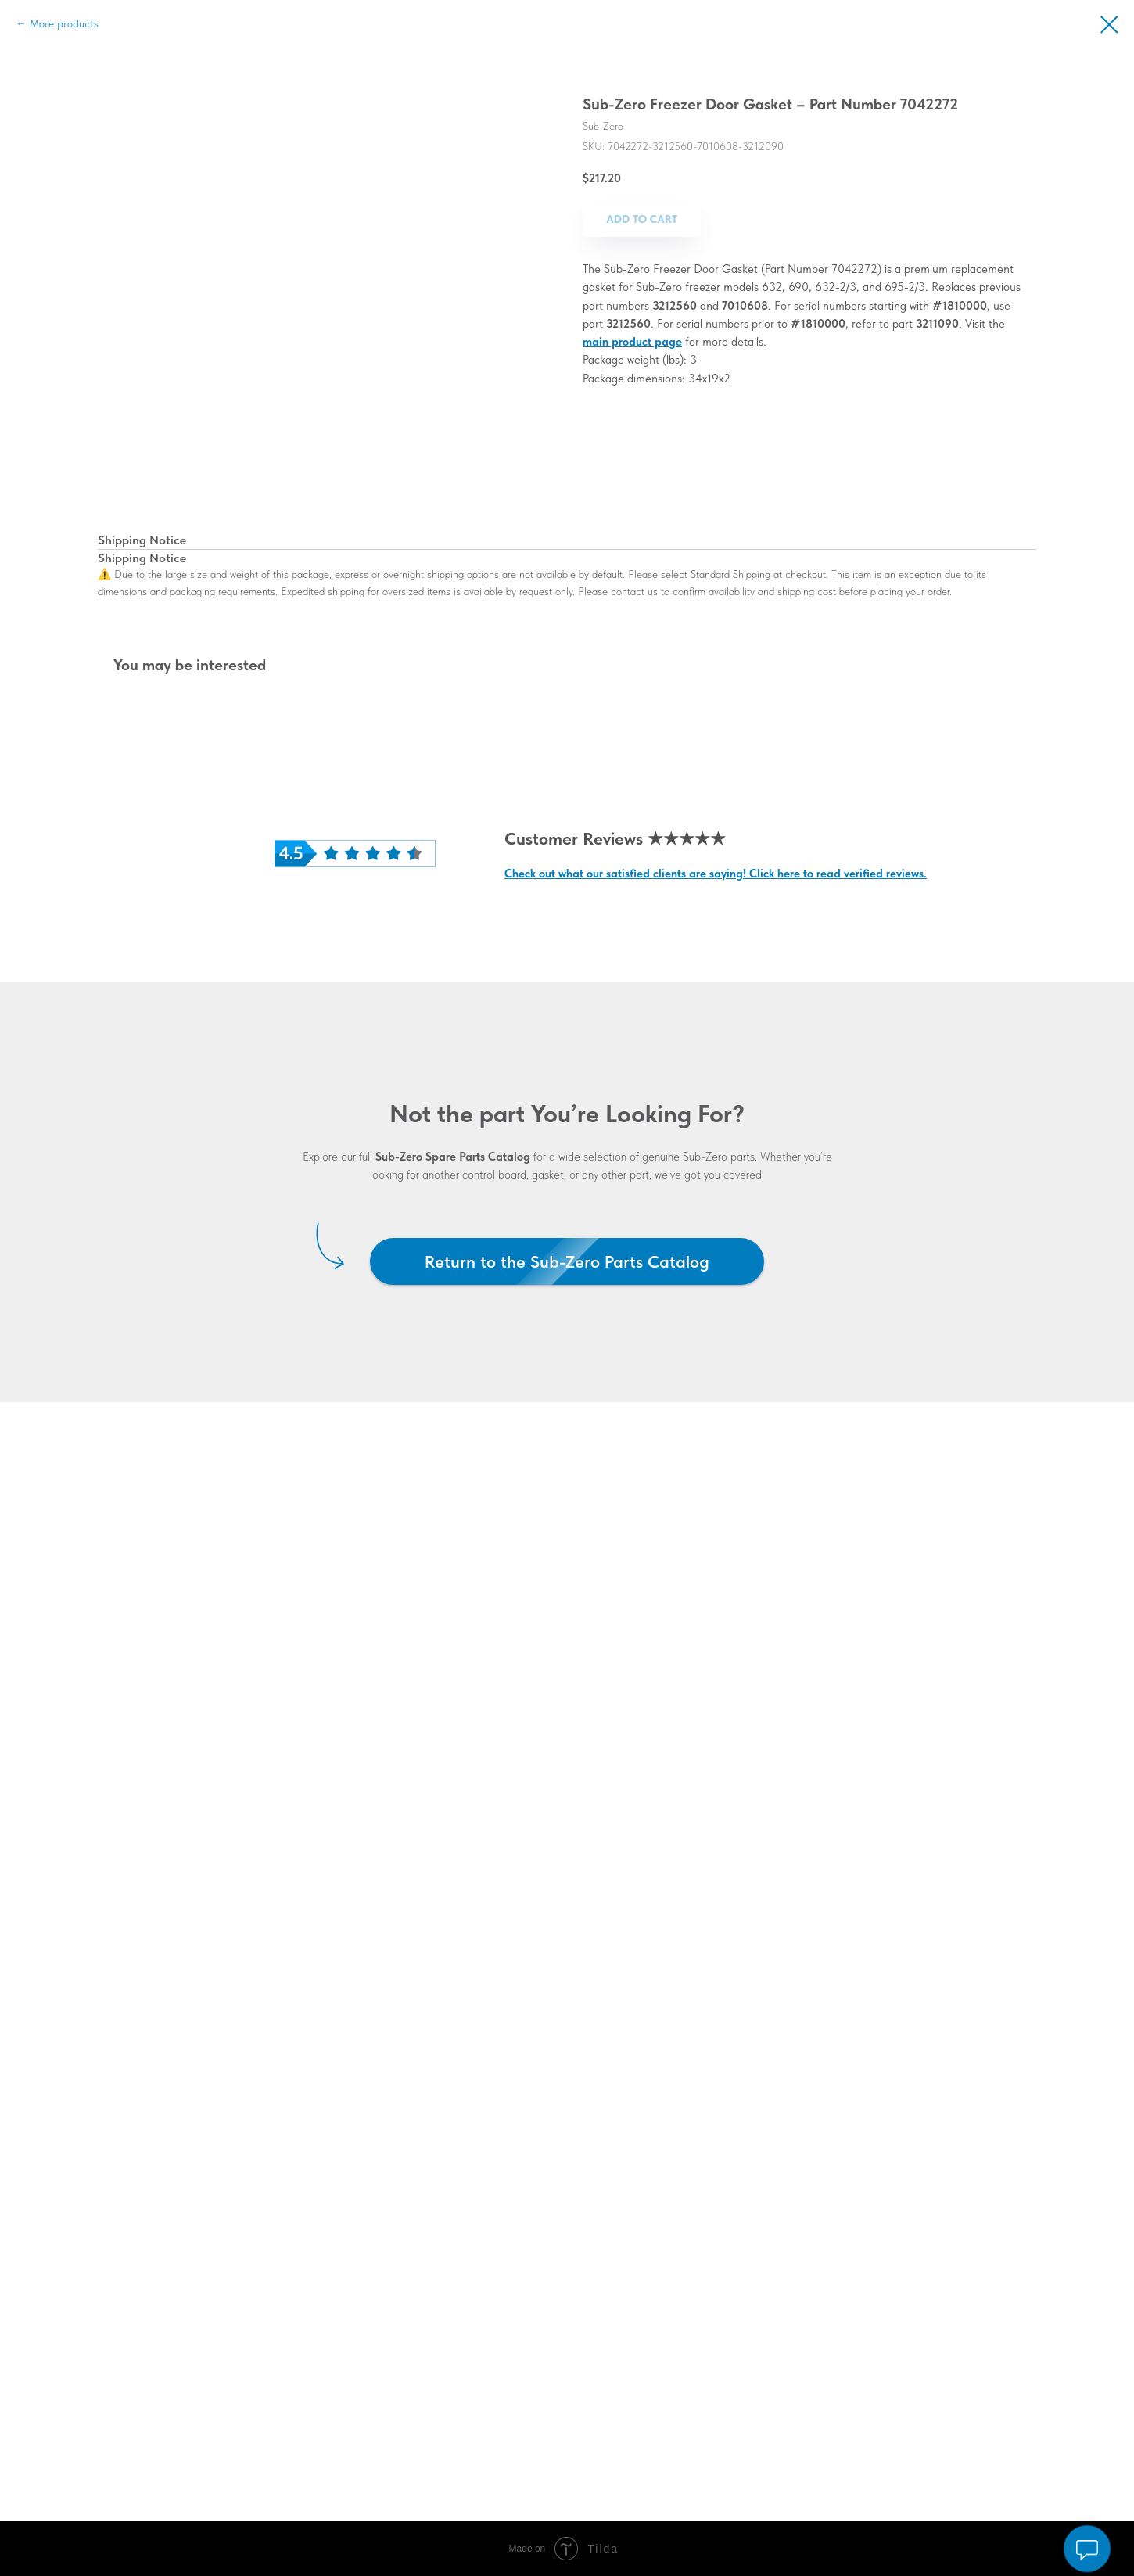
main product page (632, 342)
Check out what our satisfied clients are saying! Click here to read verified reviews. (715, 873)
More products (64, 23)
